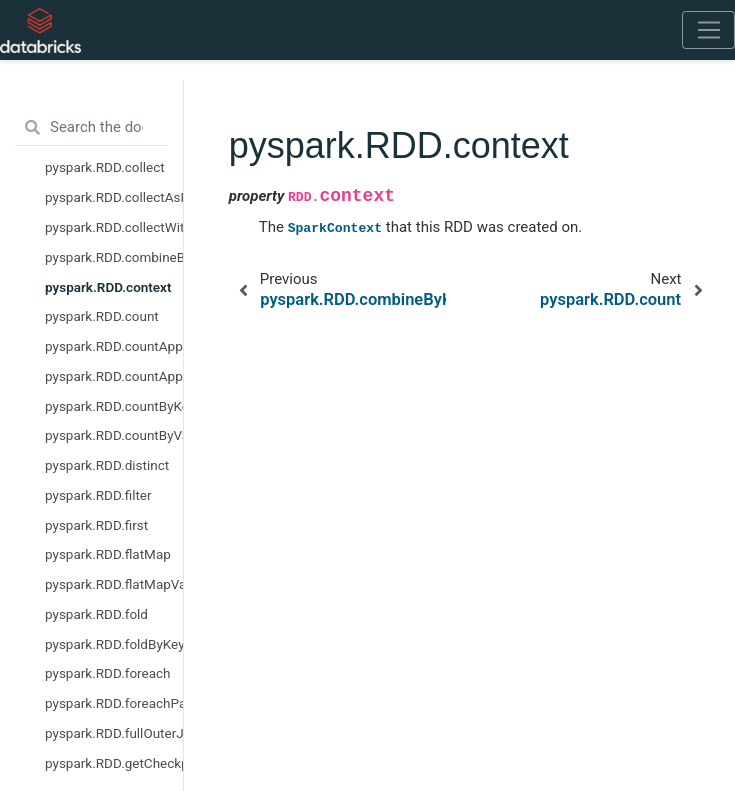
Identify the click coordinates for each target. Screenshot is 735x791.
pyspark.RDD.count (102, 316)
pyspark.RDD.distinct (107, 465)
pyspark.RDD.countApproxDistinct (114, 376)
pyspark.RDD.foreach (108, 673)
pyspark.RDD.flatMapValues (114, 584)
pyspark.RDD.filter (98, 495)
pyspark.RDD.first (96, 525)
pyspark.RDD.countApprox (114, 346)
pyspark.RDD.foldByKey (114, 644)
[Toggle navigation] (708, 30)
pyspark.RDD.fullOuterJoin (114, 733)
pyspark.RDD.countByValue (114, 435)
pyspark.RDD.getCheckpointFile (114, 763)
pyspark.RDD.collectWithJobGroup (114, 227)
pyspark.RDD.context (108, 287)
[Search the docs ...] (91, 128)
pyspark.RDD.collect (105, 167)
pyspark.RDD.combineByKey (114, 257)
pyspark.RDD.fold (96, 614)
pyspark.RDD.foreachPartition (114, 703)
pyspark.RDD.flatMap (108, 554)
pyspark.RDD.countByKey (114, 406)
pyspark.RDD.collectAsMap (114, 197)
